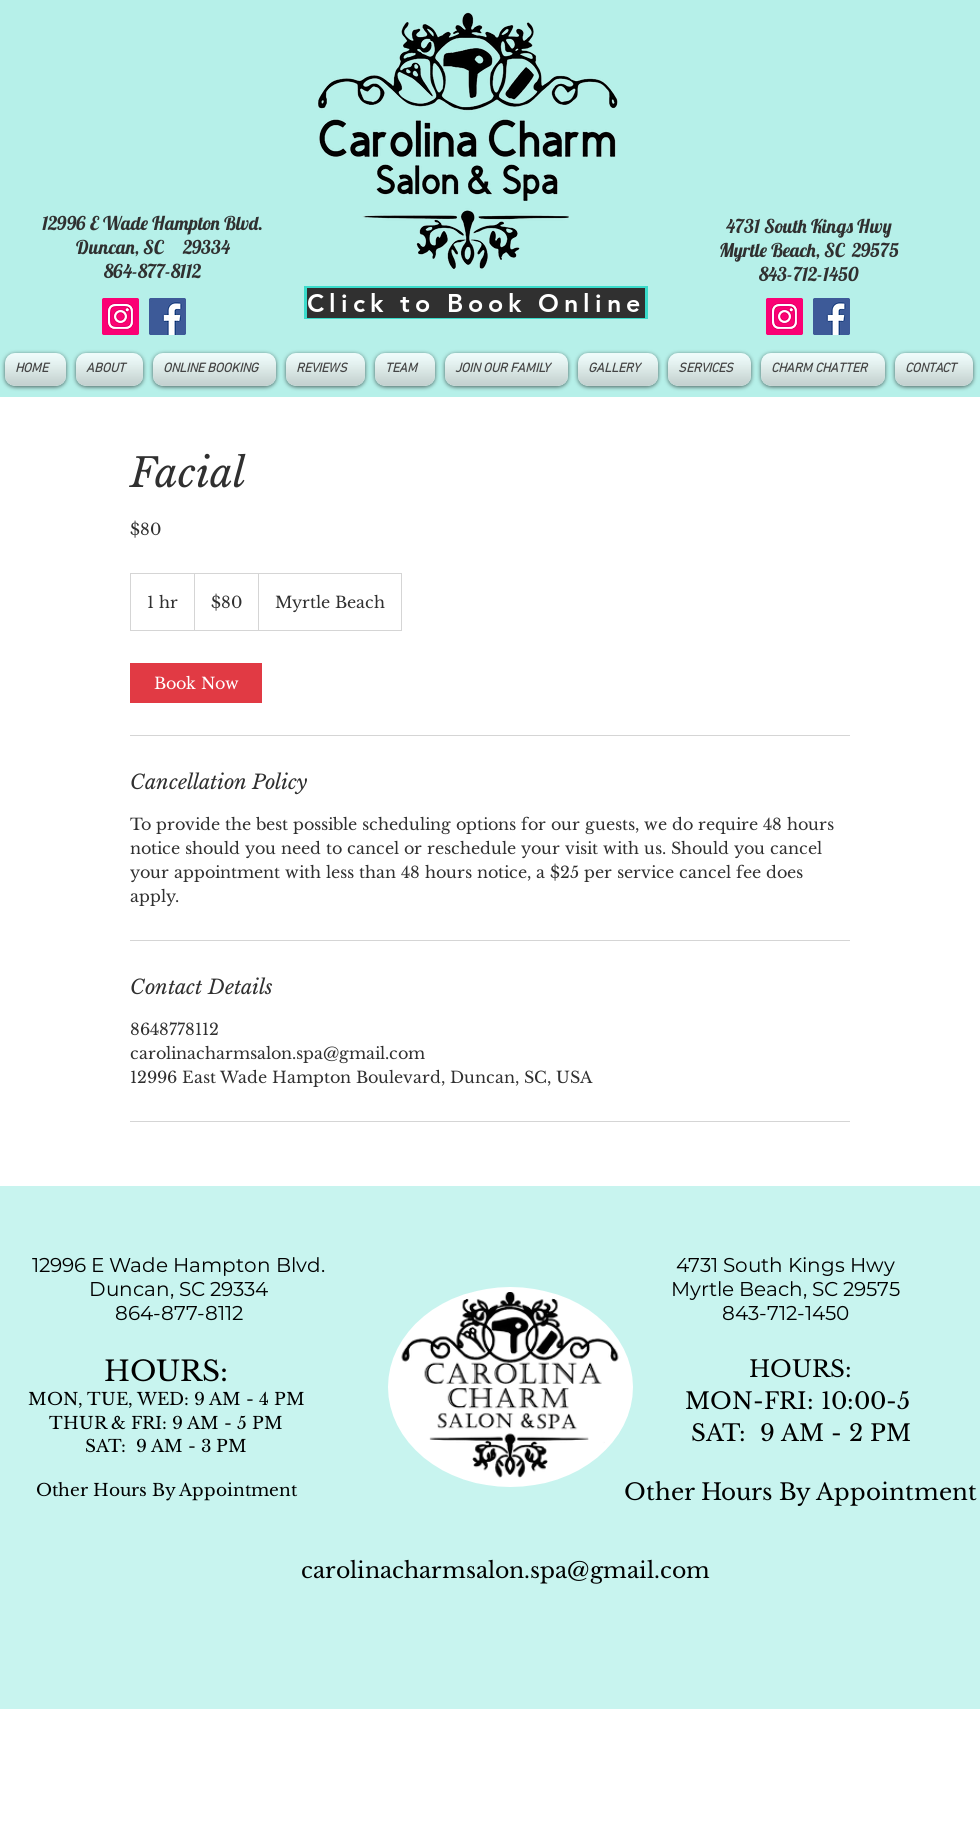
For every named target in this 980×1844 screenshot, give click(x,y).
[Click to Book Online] (476, 302)
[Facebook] (167, 316)
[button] (405, 369)
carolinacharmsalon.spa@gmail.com (505, 1570)
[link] (196, 683)
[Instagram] (120, 316)
